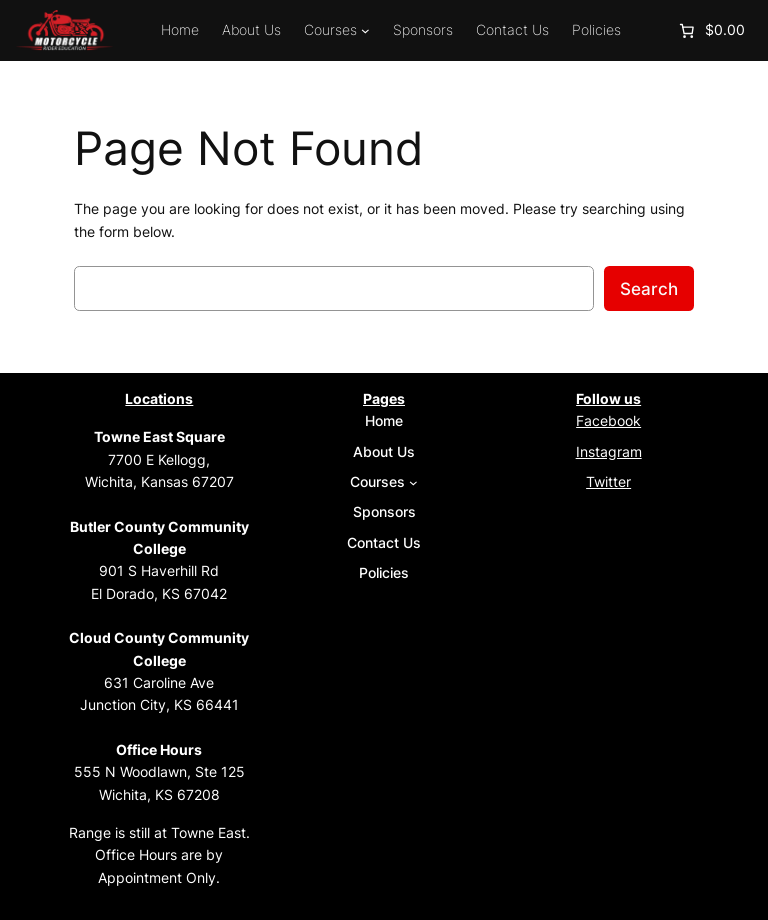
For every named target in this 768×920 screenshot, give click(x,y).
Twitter (608, 481)
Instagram (609, 451)
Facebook (608, 420)
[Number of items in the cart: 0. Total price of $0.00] (710, 31)
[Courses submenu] (365, 30)
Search (649, 289)
